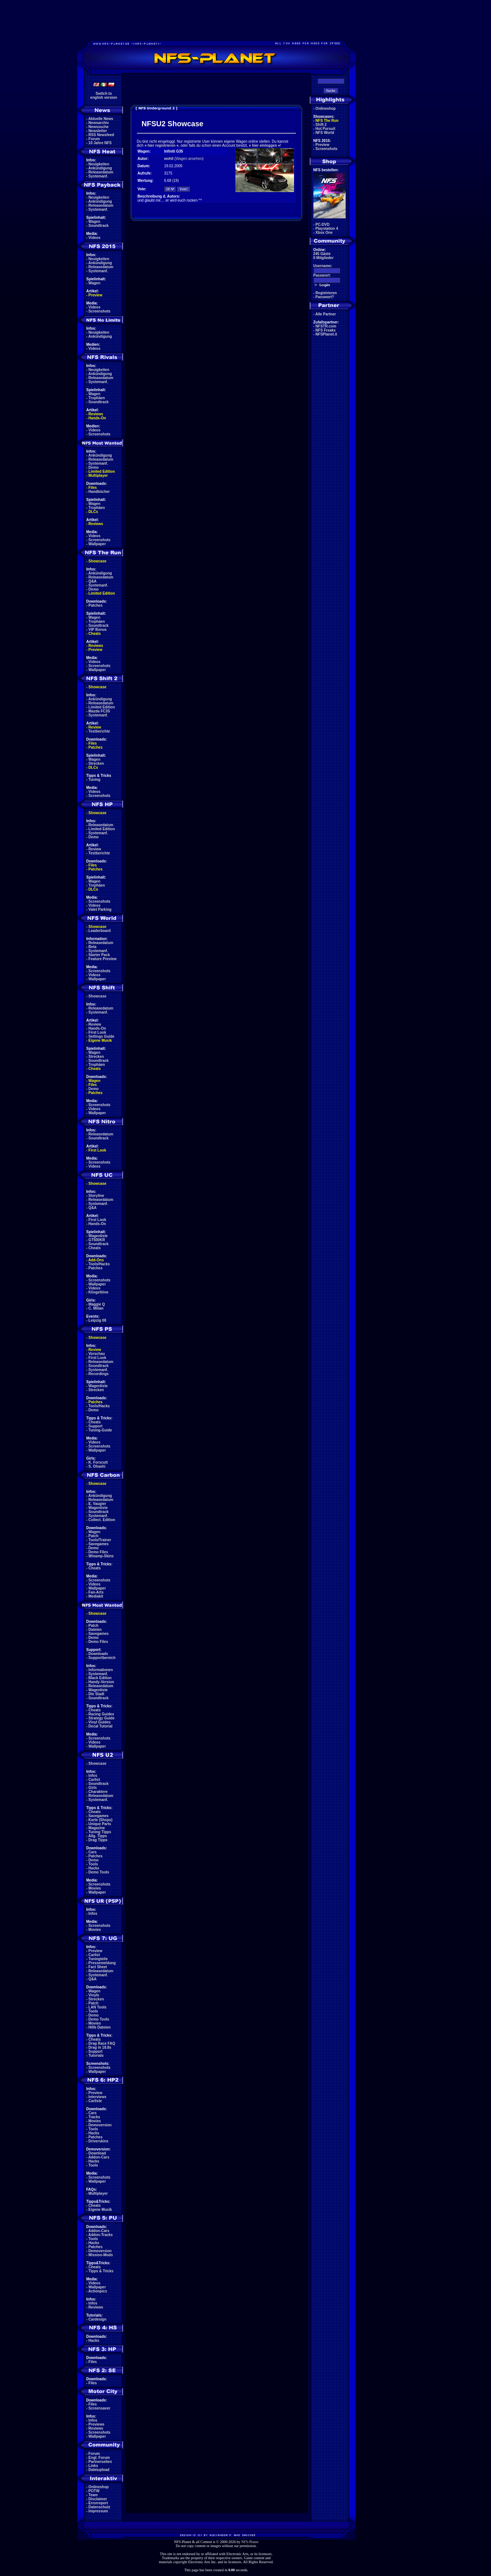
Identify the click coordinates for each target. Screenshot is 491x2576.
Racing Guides (101, 1714)
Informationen (101, 1670)
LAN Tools (98, 2007)
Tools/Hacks (99, 1264)
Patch (93, 1536)
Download (97, 2153)
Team (93, 2495)
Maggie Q (97, 1304)
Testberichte (99, 731)
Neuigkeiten (99, 164)
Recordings (99, 1374)
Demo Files (98, 1552)
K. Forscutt (98, 1462)
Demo (94, 467)
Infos (93, 1776)
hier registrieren (161, 145)
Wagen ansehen (189, 159)
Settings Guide (102, 1036)
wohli (169, 159)
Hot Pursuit (325, 129)
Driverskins (98, 2141)
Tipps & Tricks (101, 2271)
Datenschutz (99, 2507)
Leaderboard (100, 931)
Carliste (95, 2101)
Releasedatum (101, 172)
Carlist (94, 1780)
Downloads (98, 1654)
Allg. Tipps (97, 1836)
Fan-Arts (96, 1592)
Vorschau (97, 1354)
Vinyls (94, 1995)
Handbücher (99, 492)
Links (93, 2466)
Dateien (95, 1630)
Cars (93, 1852)
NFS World (325, 133)
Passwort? (325, 297)
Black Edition (100, 1678)
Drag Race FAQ (102, 2043)
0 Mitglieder (323, 258)
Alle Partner (325, 314)
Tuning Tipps (100, 1832)
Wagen (94, 222)
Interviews (98, 2097)
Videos (95, 238)
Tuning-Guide (100, 1430)
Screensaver (100, 2408)
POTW (94, 2491)
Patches (96, 605)
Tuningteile (98, 1959)
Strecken (96, 763)
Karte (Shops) (101, 1820)
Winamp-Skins (101, 1556)
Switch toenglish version (103, 95)
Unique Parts (100, 1824)
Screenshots (100, 311)
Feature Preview (103, 959)
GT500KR (97, 1240)
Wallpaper (97, 544)
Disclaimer (98, 2499)
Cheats (95, 634)
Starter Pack (99, 955)
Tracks (94, 2117)
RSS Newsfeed (101, 135)
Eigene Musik (100, 1040)
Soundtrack (99, 226)
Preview (96, 295)
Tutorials (96, 2055)
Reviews (96, 414)
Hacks (94, 1868)
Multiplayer (98, 475)
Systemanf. (98, 176)
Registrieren (326, 293)
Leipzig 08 (97, 1320)
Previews (96, 2424)
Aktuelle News (100, 119)
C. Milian (96, 1308)
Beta (93, 947)
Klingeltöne (98, 1292)
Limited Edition (102, 471)
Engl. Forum (99, 2458)
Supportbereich (102, 1658)
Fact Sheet (98, 1967)
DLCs (93, 512)
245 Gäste (322, 254)
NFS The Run (327, 121)
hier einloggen (264, 145)
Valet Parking (100, 909)
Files (93, 488)
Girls (93, 1788)
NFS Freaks (326, 330)
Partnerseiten (100, 2462)
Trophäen (97, 398)
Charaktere (98, 1792)
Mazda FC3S (99, 711)
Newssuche (99, 127)
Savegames (99, 1544)
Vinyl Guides (100, 1722)
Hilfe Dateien (100, 2027)
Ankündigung (100, 168)
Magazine (97, 1828)
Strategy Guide (102, 1718)
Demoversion (100, 2125)
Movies (95, 1888)
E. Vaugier (97, 1504)
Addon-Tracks (100, 2235)
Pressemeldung (102, 1963)
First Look (97, 1032)
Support (96, 1426)
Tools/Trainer (100, 1540)
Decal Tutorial (100, 1726)
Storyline (96, 1196)
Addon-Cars (98, 2157)
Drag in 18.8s (100, 2047)
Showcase (98, 996)
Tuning (95, 780)
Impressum (98, 2511)
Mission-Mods (101, 2255)
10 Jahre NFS (100, 143)
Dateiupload (99, 2470)
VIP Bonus (98, 630)
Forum (94, 139)
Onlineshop (99, 2487)
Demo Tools (99, 1872)
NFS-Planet (249, 2542)
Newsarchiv (99, 123)
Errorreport (98, 2503)
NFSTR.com (326, 326)
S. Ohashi (97, 1466)
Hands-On (97, 418)
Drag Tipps (98, 1840)
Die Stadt (96, 1694)
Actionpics (97, 2291)
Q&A (93, 581)
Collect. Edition (102, 1520)
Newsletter (98, 131)
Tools (93, 1864)
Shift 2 (321, 125)
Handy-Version (101, 1682)
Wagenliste (98, 1236)
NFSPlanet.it (326, 334)
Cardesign (98, 2319)
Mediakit (96, 1596)
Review (95, 727)
